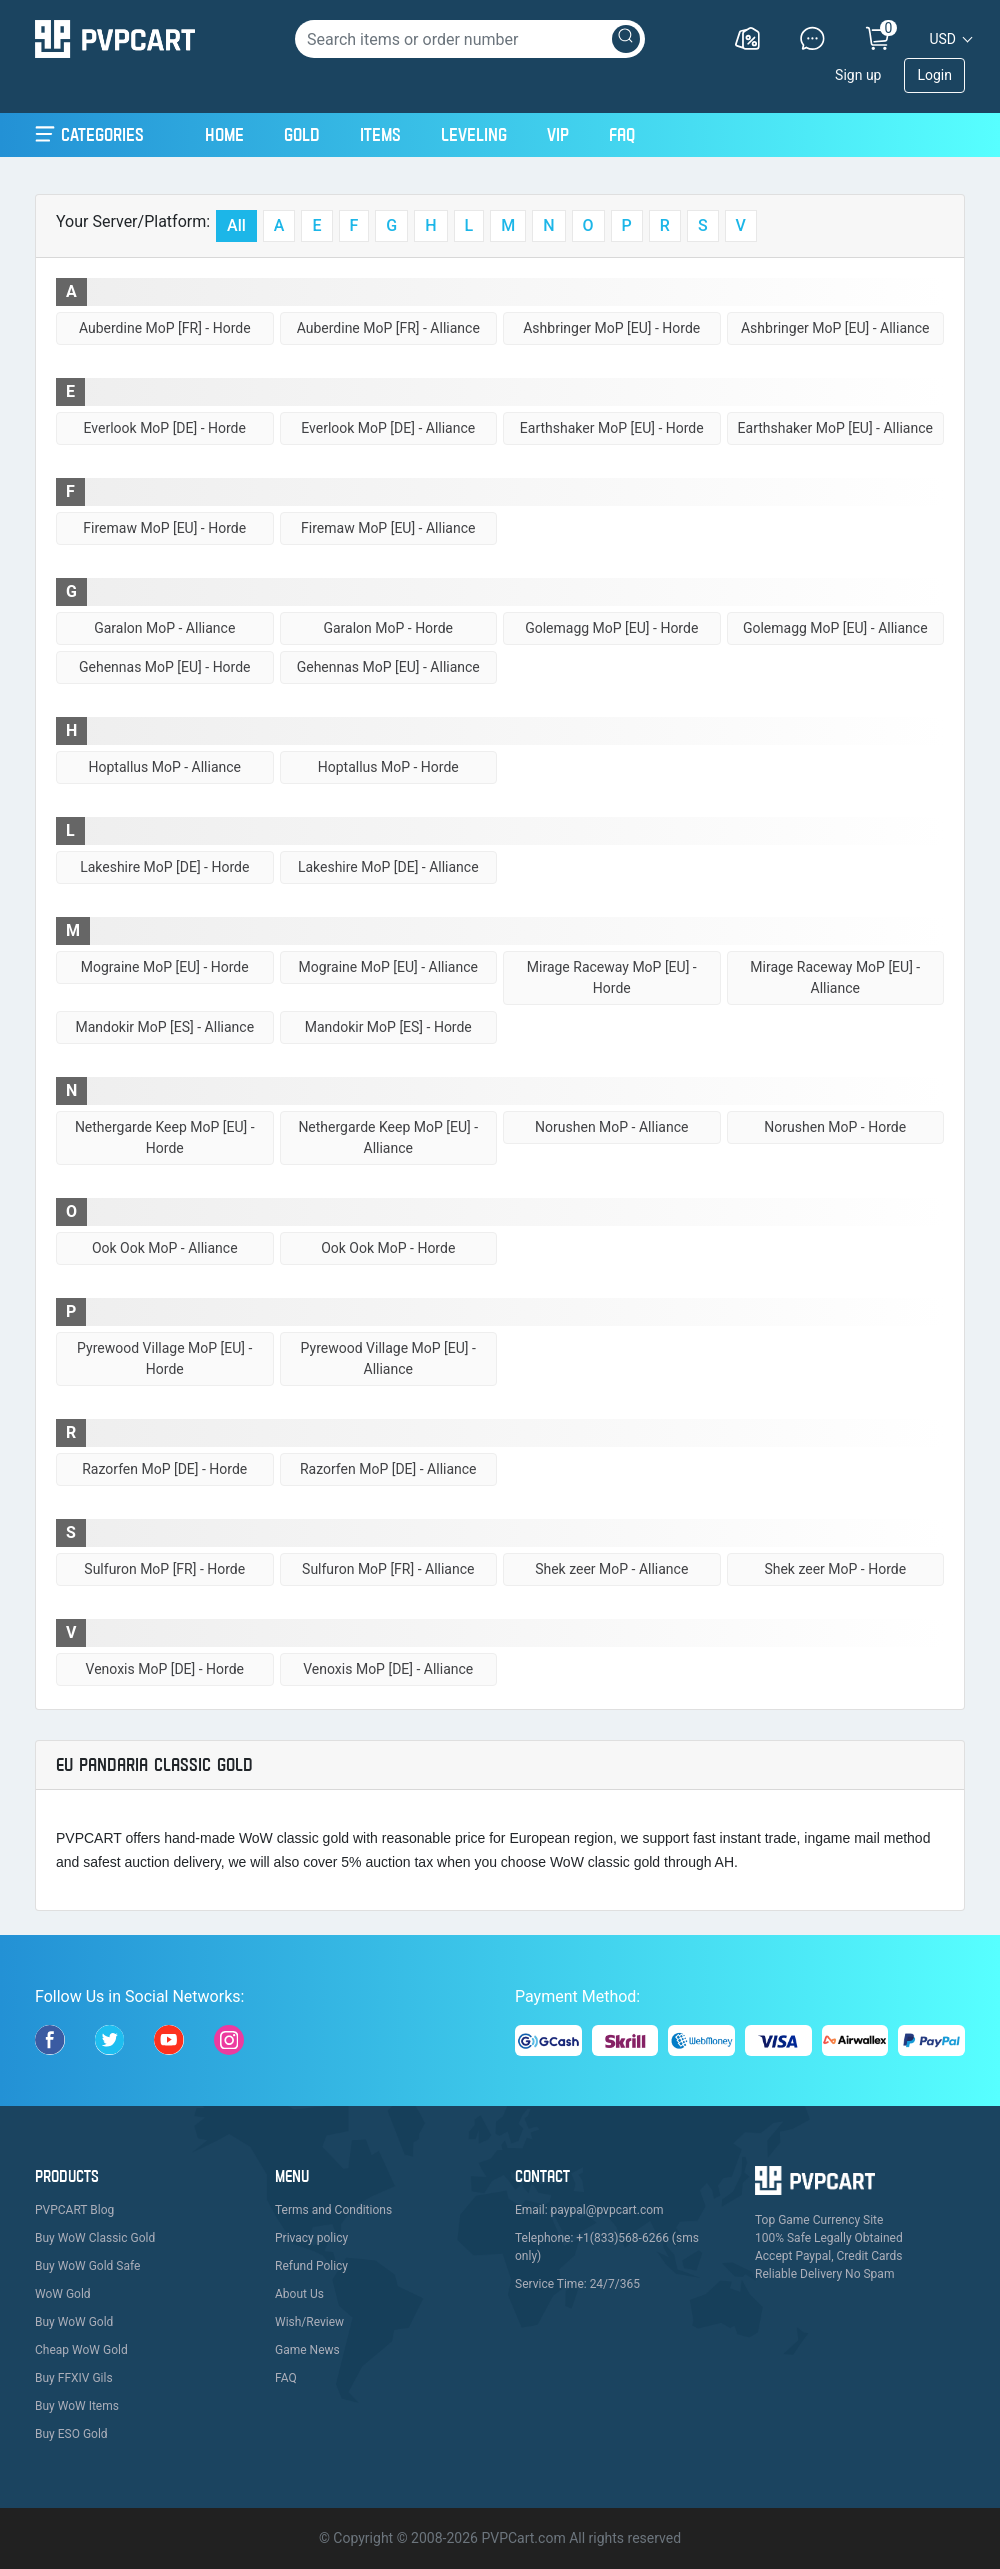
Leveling (474, 134)
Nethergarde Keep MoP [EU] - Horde (165, 1137)
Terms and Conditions (333, 2210)
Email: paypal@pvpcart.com (589, 2210)
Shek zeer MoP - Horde (835, 1569)
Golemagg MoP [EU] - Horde (611, 628)
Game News (307, 2350)
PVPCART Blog (74, 2210)
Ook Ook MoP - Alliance (165, 1248)
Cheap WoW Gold (81, 2350)
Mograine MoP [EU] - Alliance (388, 967)
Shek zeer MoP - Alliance (611, 1569)
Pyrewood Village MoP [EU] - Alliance (388, 1358)
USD (942, 39)
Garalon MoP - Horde (388, 628)
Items (380, 134)
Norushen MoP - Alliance (611, 1127)
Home (224, 132)
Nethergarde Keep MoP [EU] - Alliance (388, 1137)
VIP (558, 134)
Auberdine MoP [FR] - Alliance (388, 328)
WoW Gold (63, 2294)
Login (934, 75)
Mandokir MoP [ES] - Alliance (164, 1027)
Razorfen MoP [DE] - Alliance (388, 1469)
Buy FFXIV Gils (74, 2378)
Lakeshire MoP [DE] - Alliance (388, 867)
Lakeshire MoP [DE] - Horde (164, 867)
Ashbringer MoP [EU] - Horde (611, 328)
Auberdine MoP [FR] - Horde (165, 328)
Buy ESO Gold (71, 2434)
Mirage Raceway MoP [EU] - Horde (612, 977)
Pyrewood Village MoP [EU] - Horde (164, 1358)
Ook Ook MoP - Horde (388, 1248)
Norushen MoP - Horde (835, 1127)
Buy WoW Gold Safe (87, 2266)
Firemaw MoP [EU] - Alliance (388, 528)
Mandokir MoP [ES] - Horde (388, 1027)
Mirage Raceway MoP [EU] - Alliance (835, 977)
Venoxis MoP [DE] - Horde (165, 1669)
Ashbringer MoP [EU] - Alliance (835, 328)
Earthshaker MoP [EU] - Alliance (835, 428)
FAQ (622, 134)
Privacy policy (311, 2238)
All (236, 225)
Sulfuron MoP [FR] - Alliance (388, 1569)
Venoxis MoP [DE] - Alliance (388, 1669)
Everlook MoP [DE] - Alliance (388, 428)
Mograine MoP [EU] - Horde (165, 967)
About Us (299, 2294)
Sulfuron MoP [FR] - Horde (164, 1569)
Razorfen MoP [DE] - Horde (164, 1469)
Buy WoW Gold (74, 2322)
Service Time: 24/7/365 (577, 2284)
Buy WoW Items (77, 2406)
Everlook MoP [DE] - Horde (165, 428)
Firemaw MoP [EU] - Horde (164, 528)
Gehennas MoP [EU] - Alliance (388, 667)
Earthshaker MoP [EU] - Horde (612, 428)
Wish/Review (309, 2322)
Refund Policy (311, 2266)
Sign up (858, 75)
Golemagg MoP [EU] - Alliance (835, 628)
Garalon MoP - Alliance (164, 628)
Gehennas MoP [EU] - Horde (165, 667)
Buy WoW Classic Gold (95, 2238)
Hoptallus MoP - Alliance (164, 767)
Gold (302, 134)
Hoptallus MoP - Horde (388, 767)
